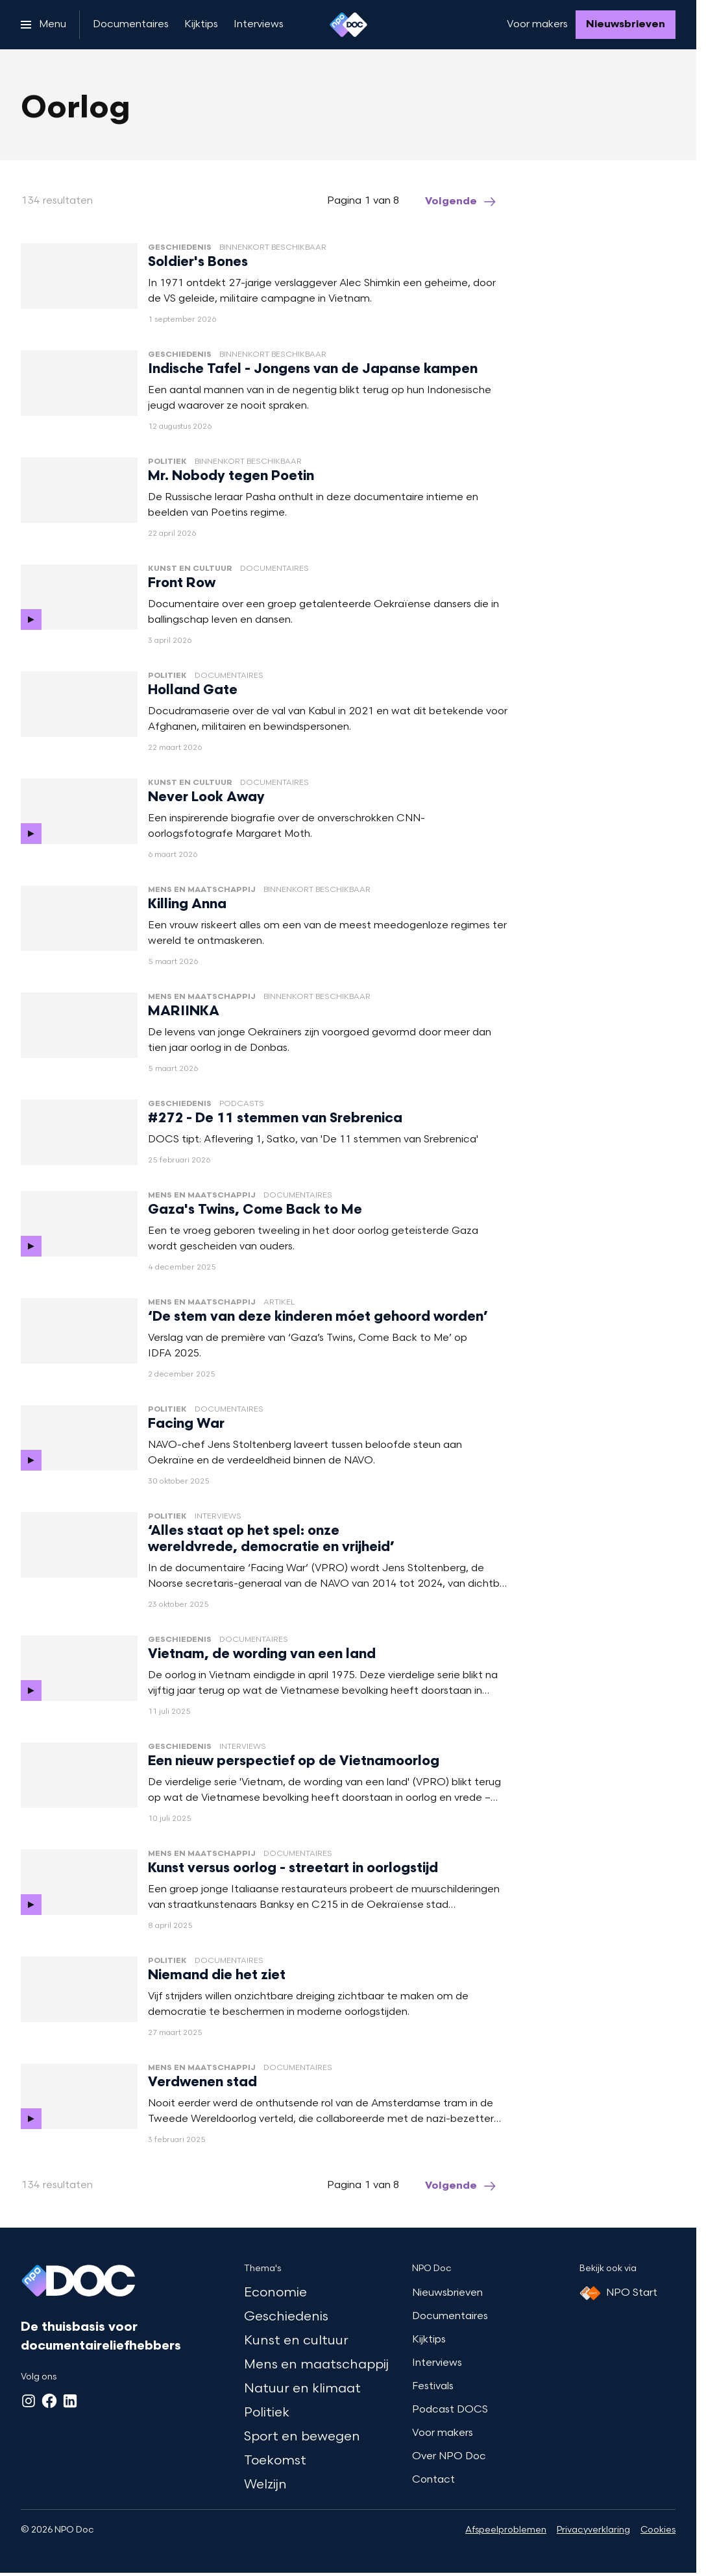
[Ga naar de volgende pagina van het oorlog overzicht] (461, 201)
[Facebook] (49, 2401)
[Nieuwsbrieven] (626, 24)
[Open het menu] (43, 24)
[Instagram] (28, 2401)
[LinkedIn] (70, 2401)
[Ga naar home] (348, 25)
